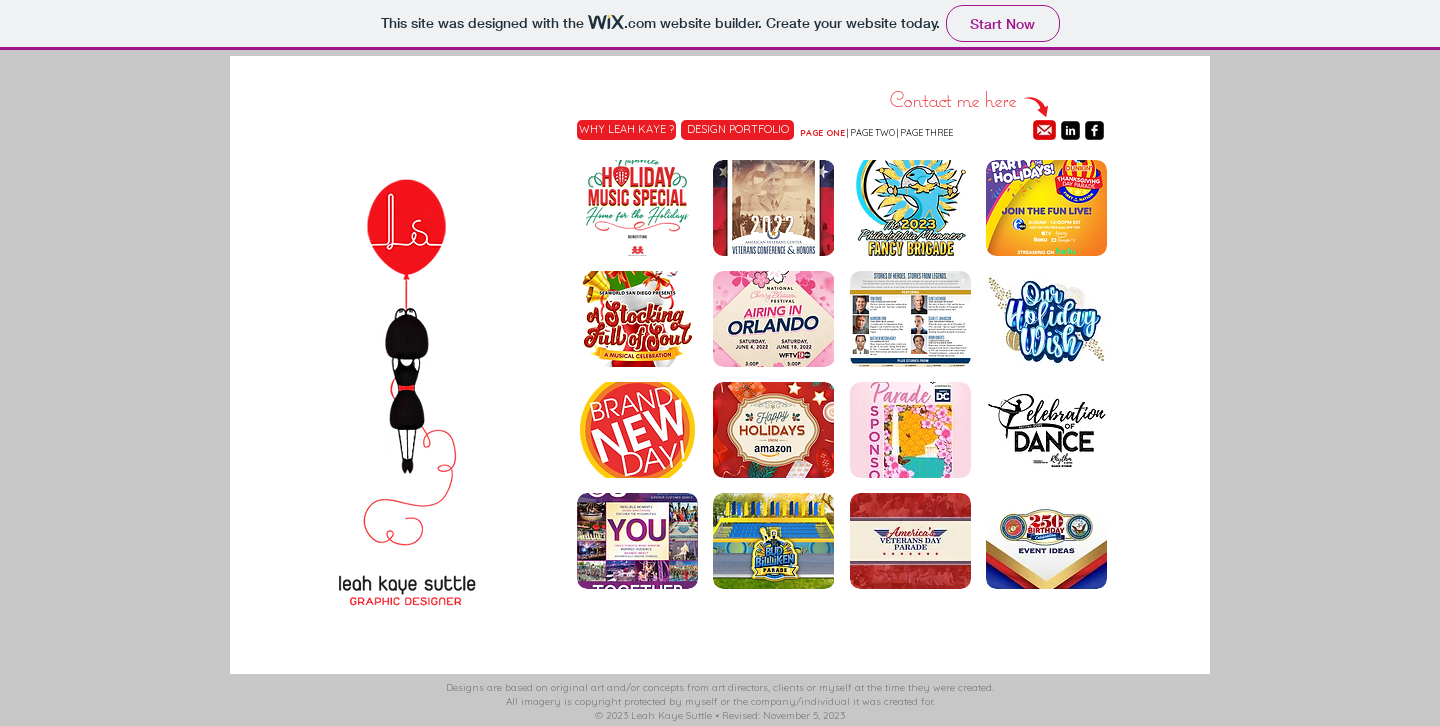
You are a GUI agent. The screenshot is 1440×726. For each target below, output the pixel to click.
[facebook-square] (1094, 130)
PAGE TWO (872, 132)
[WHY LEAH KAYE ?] (626, 130)
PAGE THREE (926, 132)
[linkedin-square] (1070, 130)
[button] (637, 208)
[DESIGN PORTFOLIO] (737, 130)
